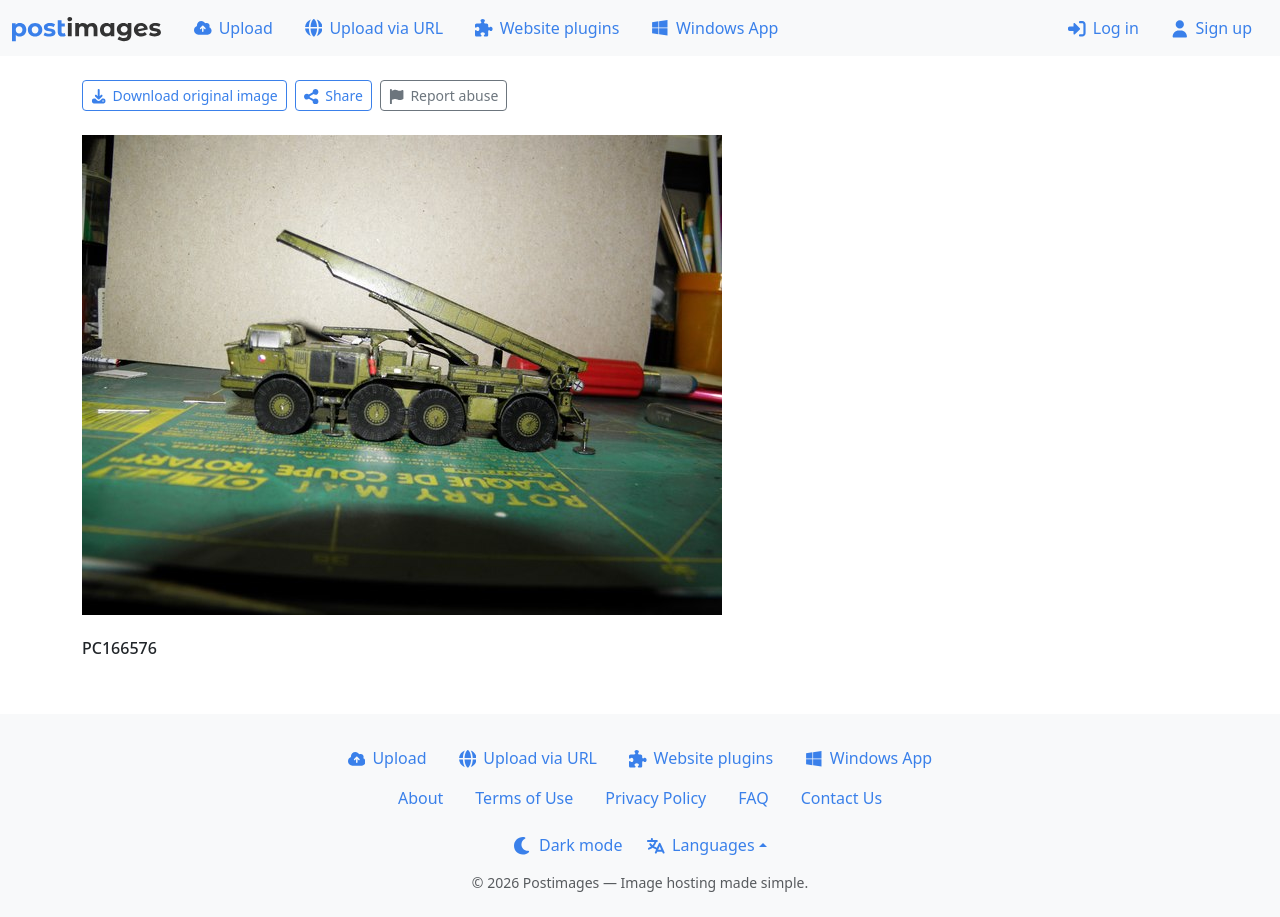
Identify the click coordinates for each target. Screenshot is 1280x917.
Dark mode (568, 845)
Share (333, 95)
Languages (700, 845)
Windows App (714, 28)
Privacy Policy (655, 798)
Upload (233, 28)
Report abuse (443, 95)
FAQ (753, 798)
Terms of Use (524, 798)
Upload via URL (374, 28)
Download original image (184, 95)
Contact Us (841, 798)
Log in (1103, 28)
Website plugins (547, 28)
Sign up (1211, 28)
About (420, 798)
